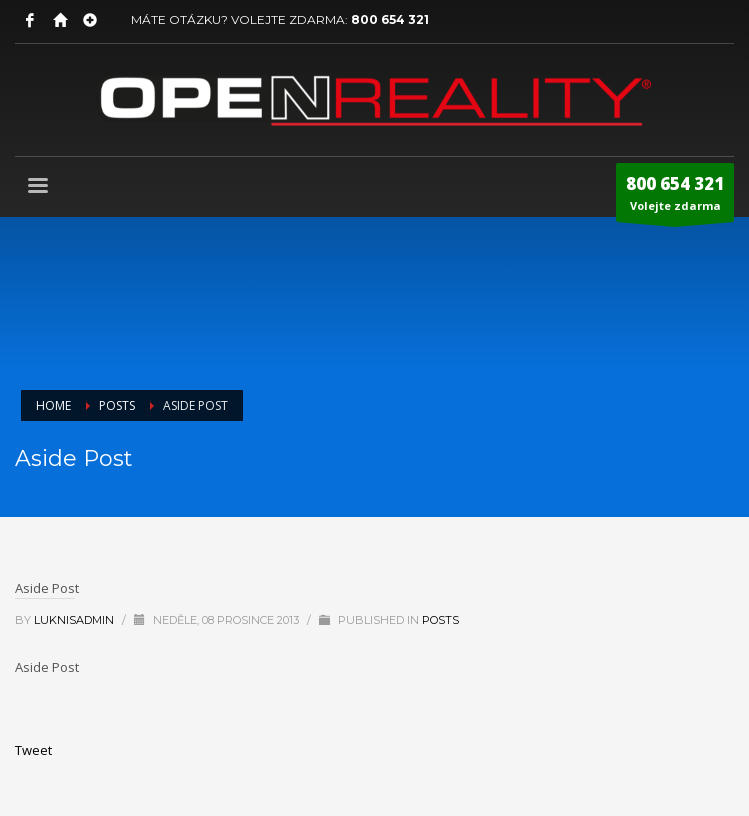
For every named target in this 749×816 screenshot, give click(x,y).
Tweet (33, 750)
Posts (440, 620)
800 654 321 (390, 19)
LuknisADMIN (75, 620)
